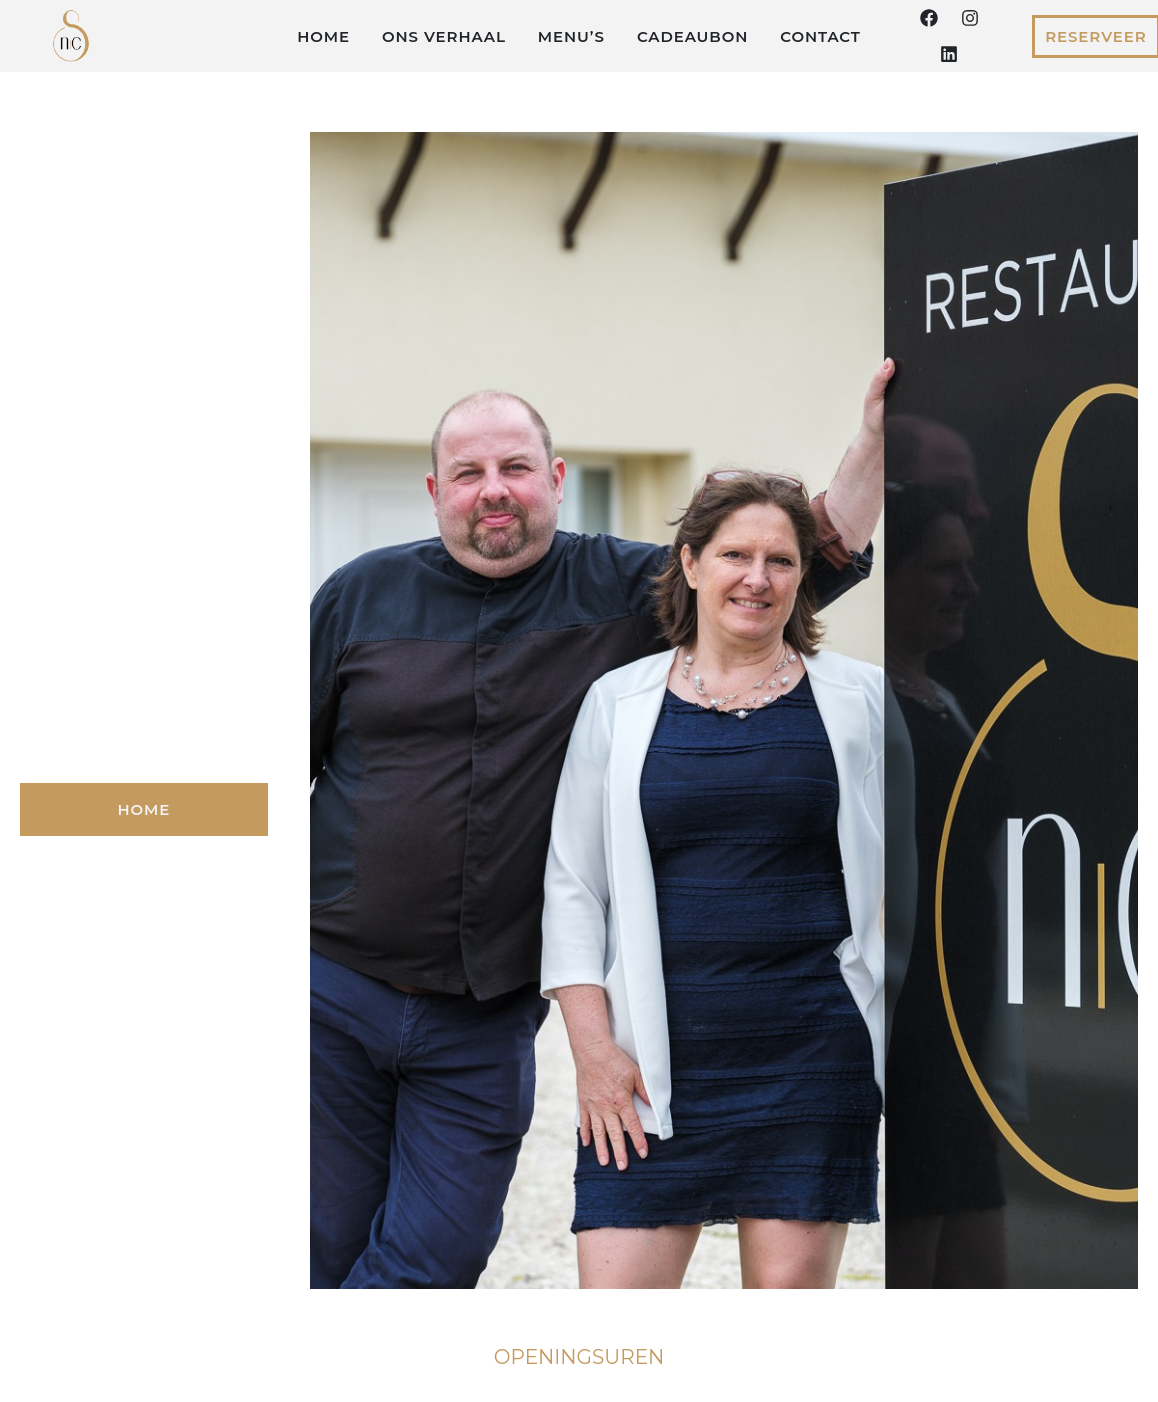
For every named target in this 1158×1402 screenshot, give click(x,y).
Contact (820, 36)
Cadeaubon (692, 36)
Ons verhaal (444, 36)
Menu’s (571, 36)
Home (323, 36)
